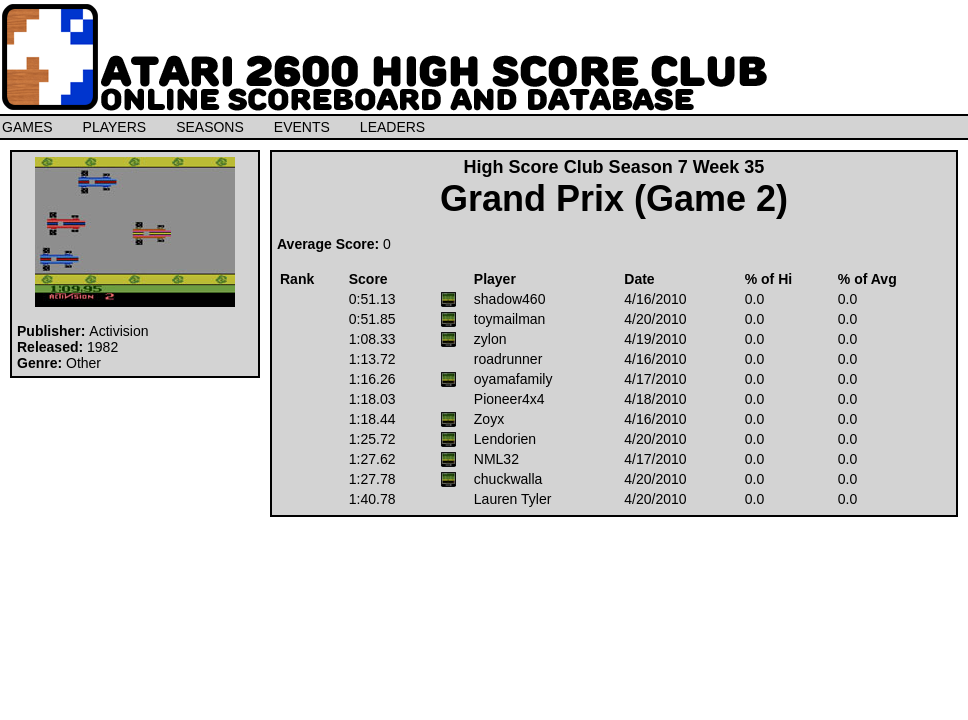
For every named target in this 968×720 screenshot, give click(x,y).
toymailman (510, 319)
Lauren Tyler (513, 499)
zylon (490, 339)
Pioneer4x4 (509, 399)
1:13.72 (372, 359)
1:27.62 (372, 459)
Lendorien (505, 439)
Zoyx (489, 419)
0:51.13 (372, 299)
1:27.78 (372, 479)
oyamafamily (513, 379)
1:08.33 (372, 339)
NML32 (496, 459)
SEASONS (210, 127)
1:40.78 (372, 499)
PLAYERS (115, 127)
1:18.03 (372, 399)
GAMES (27, 127)
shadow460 (510, 299)
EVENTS (302, 127)
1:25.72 (372, 439)
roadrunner (508, 359)
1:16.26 (372, 379)
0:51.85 (372, 319)
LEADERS (392, 127)
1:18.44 (372, 419)
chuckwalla (508, 479)
